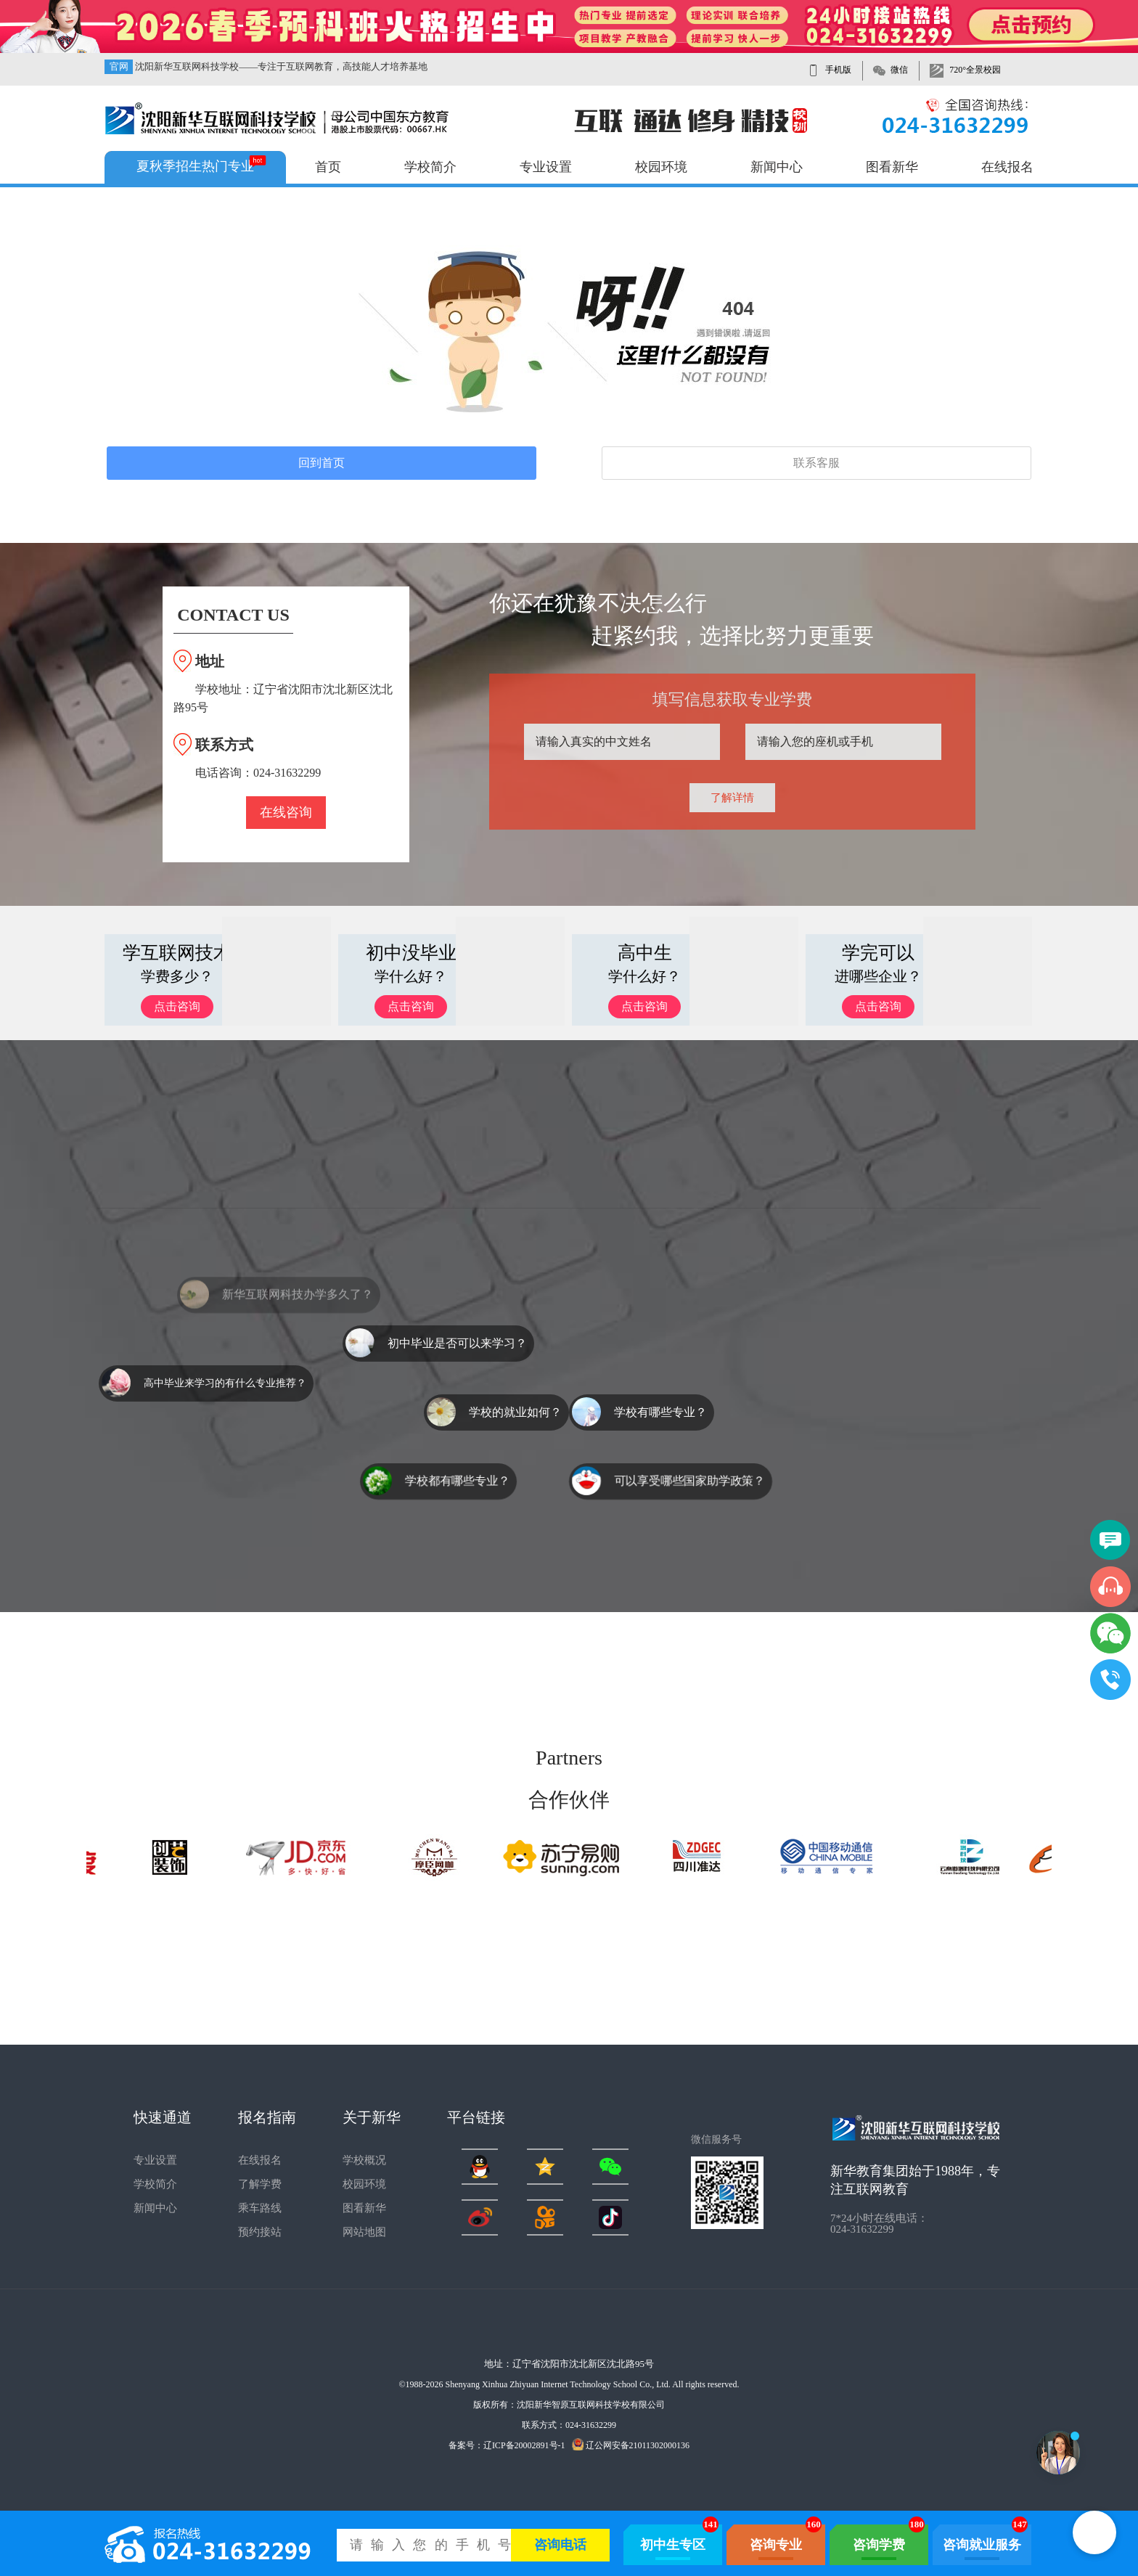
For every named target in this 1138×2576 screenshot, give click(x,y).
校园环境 (661, 167)
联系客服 (816, 463)
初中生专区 (672, 2545)
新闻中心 (776, 167)
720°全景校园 (975, 70)
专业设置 (546, 167)
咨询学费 (879, 2545)
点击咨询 (177, 1006)
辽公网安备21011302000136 (631, 2444)
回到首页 (321, 463)
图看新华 (892, 167)
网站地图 (364, 2232)
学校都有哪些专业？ (457, 1481)
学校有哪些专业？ (660, 1412)
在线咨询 (286, 812)
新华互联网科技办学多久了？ (297, 1313)
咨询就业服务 (982, 2545)
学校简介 (430, 167)
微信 (899, 70)
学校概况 (364, 2160)
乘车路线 (260, 2208)
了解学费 (260, 2184)
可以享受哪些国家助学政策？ (689, 1481)
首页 (328, 167)
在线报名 (1007, 167)
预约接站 (260, 2232)
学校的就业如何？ (515, 1412)
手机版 (838, 70)
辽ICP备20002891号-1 (524, 2445)
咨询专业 (776, 2545)
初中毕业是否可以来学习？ (457, 1343)
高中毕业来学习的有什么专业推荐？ (225, 1383)
